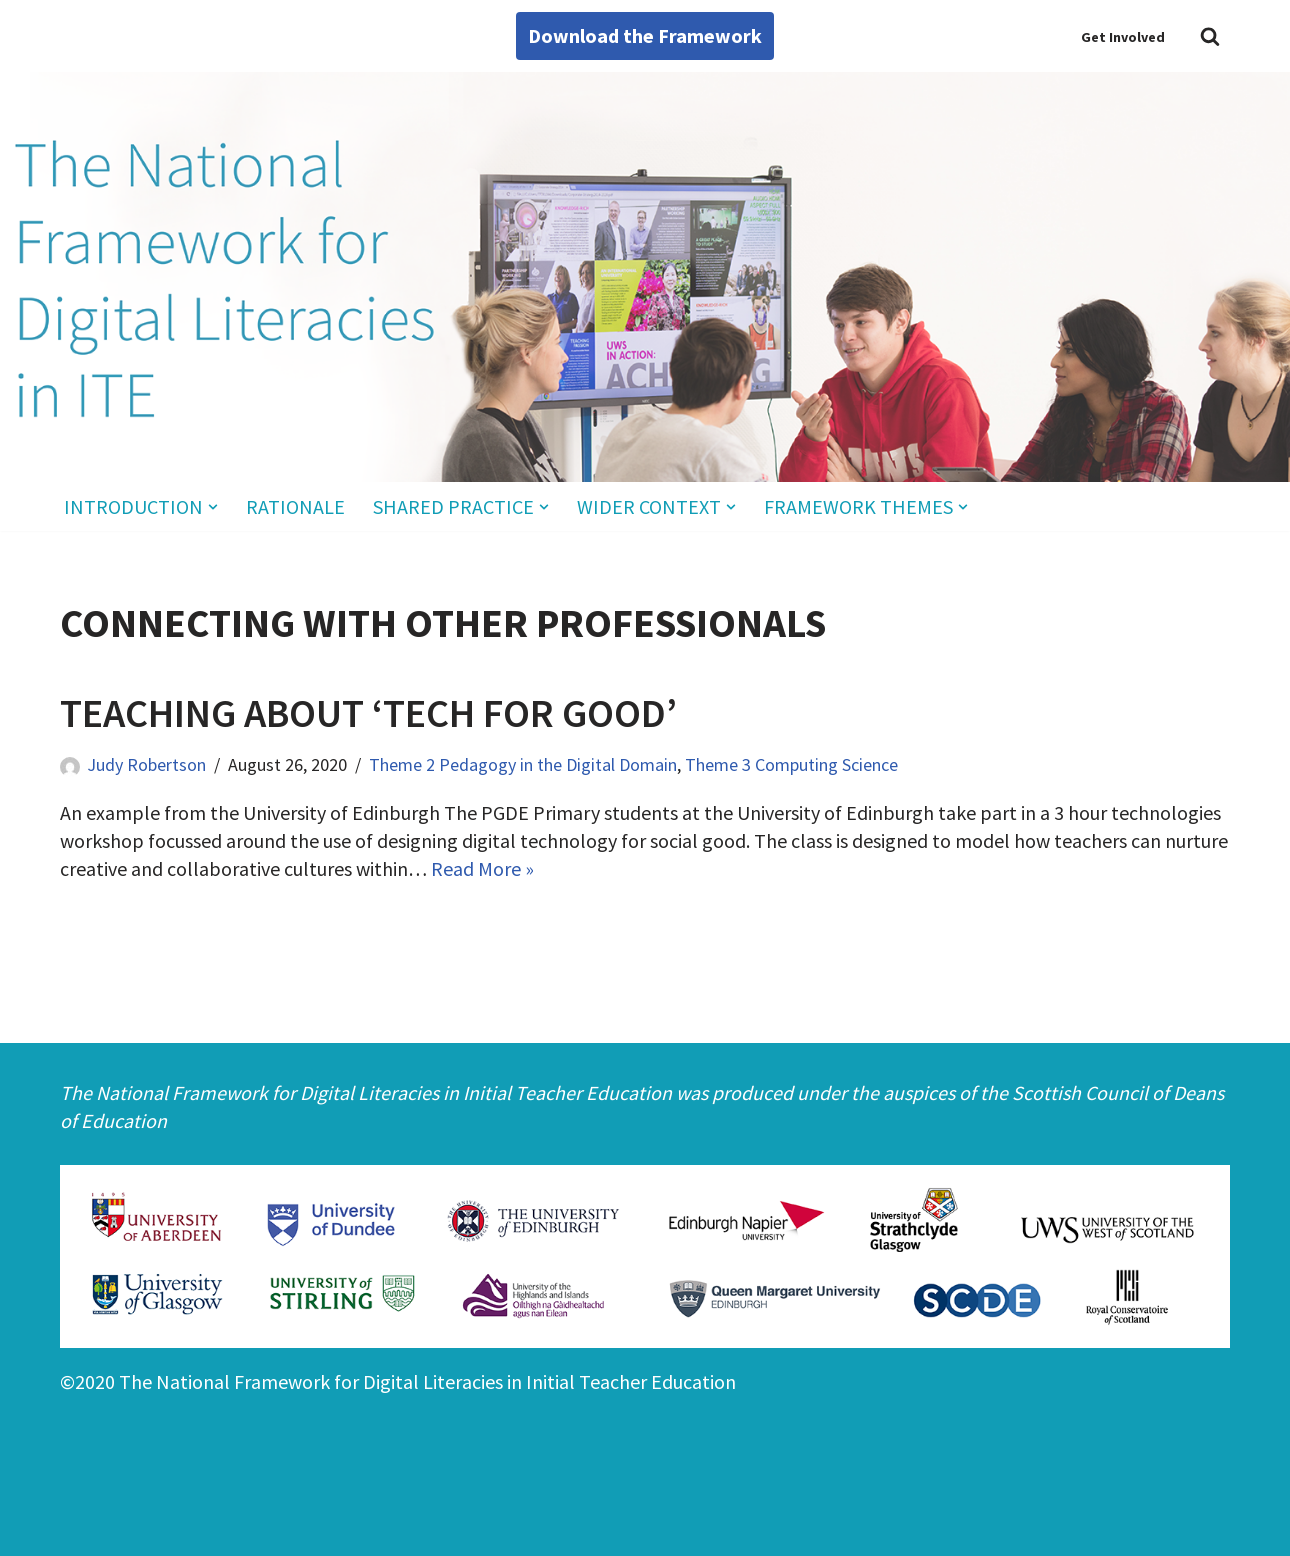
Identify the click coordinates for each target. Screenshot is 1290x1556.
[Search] (1210, 36)
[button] (213, 507)
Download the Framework (645, 35)
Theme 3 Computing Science (791, 764)
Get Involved (1123, 37)
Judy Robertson (146, 764)
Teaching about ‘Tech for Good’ (368, 713)
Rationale (295, 506)
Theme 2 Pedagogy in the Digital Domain (523, 764)
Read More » (482, 868)
